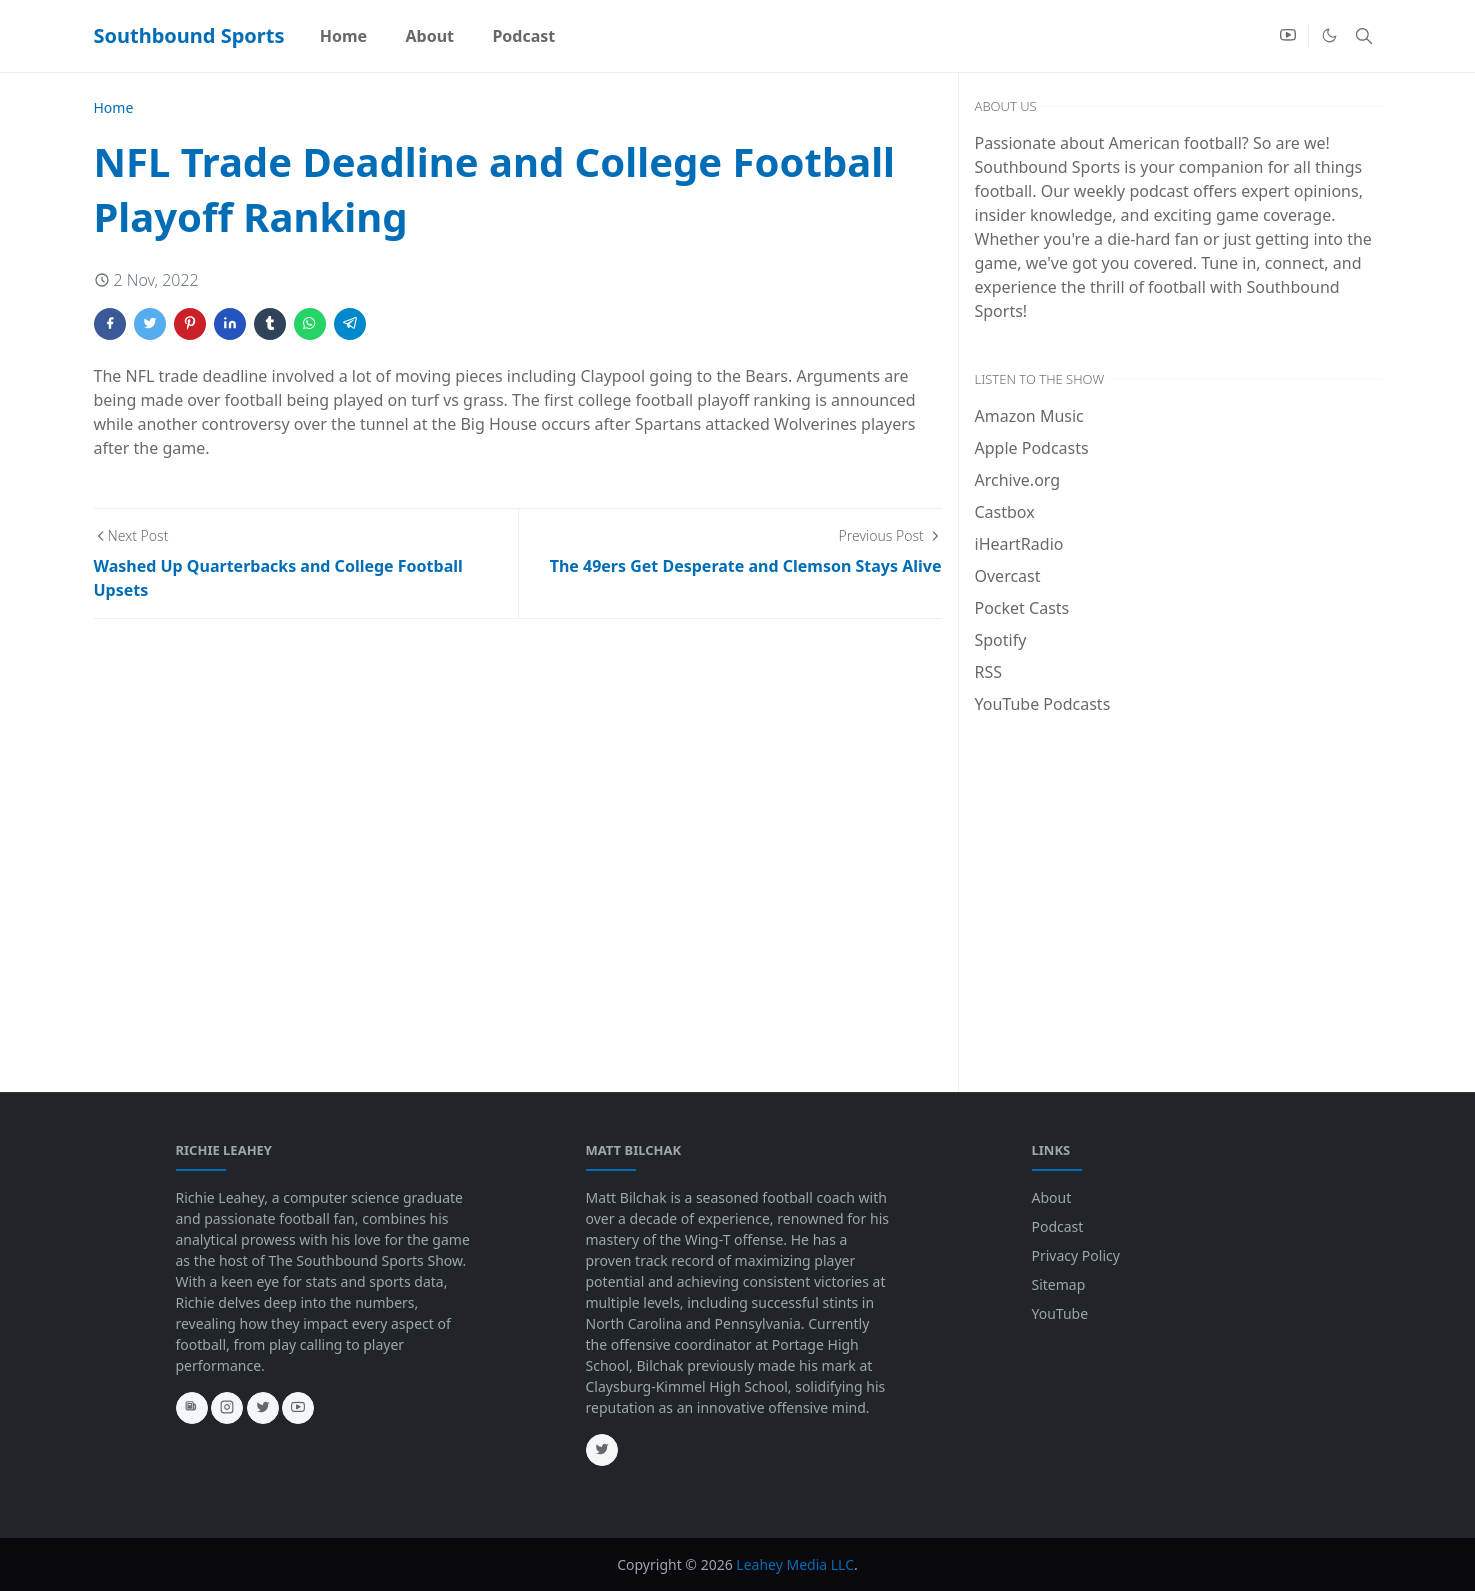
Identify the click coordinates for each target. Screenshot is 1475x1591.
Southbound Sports (189, 35)
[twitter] (263, 1408)
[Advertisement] (1178, 880)
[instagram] (227, 1408)
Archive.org (1018, 480)
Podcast (1058, 1226)
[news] (192, 1408)
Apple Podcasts (1032, 448)
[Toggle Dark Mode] (1329, 35)
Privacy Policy (1076, 1255)
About (1052, 1197)
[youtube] (1288, 36)
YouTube (1060, 1313)
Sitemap (1059, 1284)
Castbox (1005, 512)
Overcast (1008, 576)
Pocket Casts (1022, 608)
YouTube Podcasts (1043, 704)
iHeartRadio (1019, 544)
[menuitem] (344, 36)
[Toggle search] (1364, 36)
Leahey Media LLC (795, 1564)
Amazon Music (1029, 416)
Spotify (1001, 640)
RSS (989, 672)
